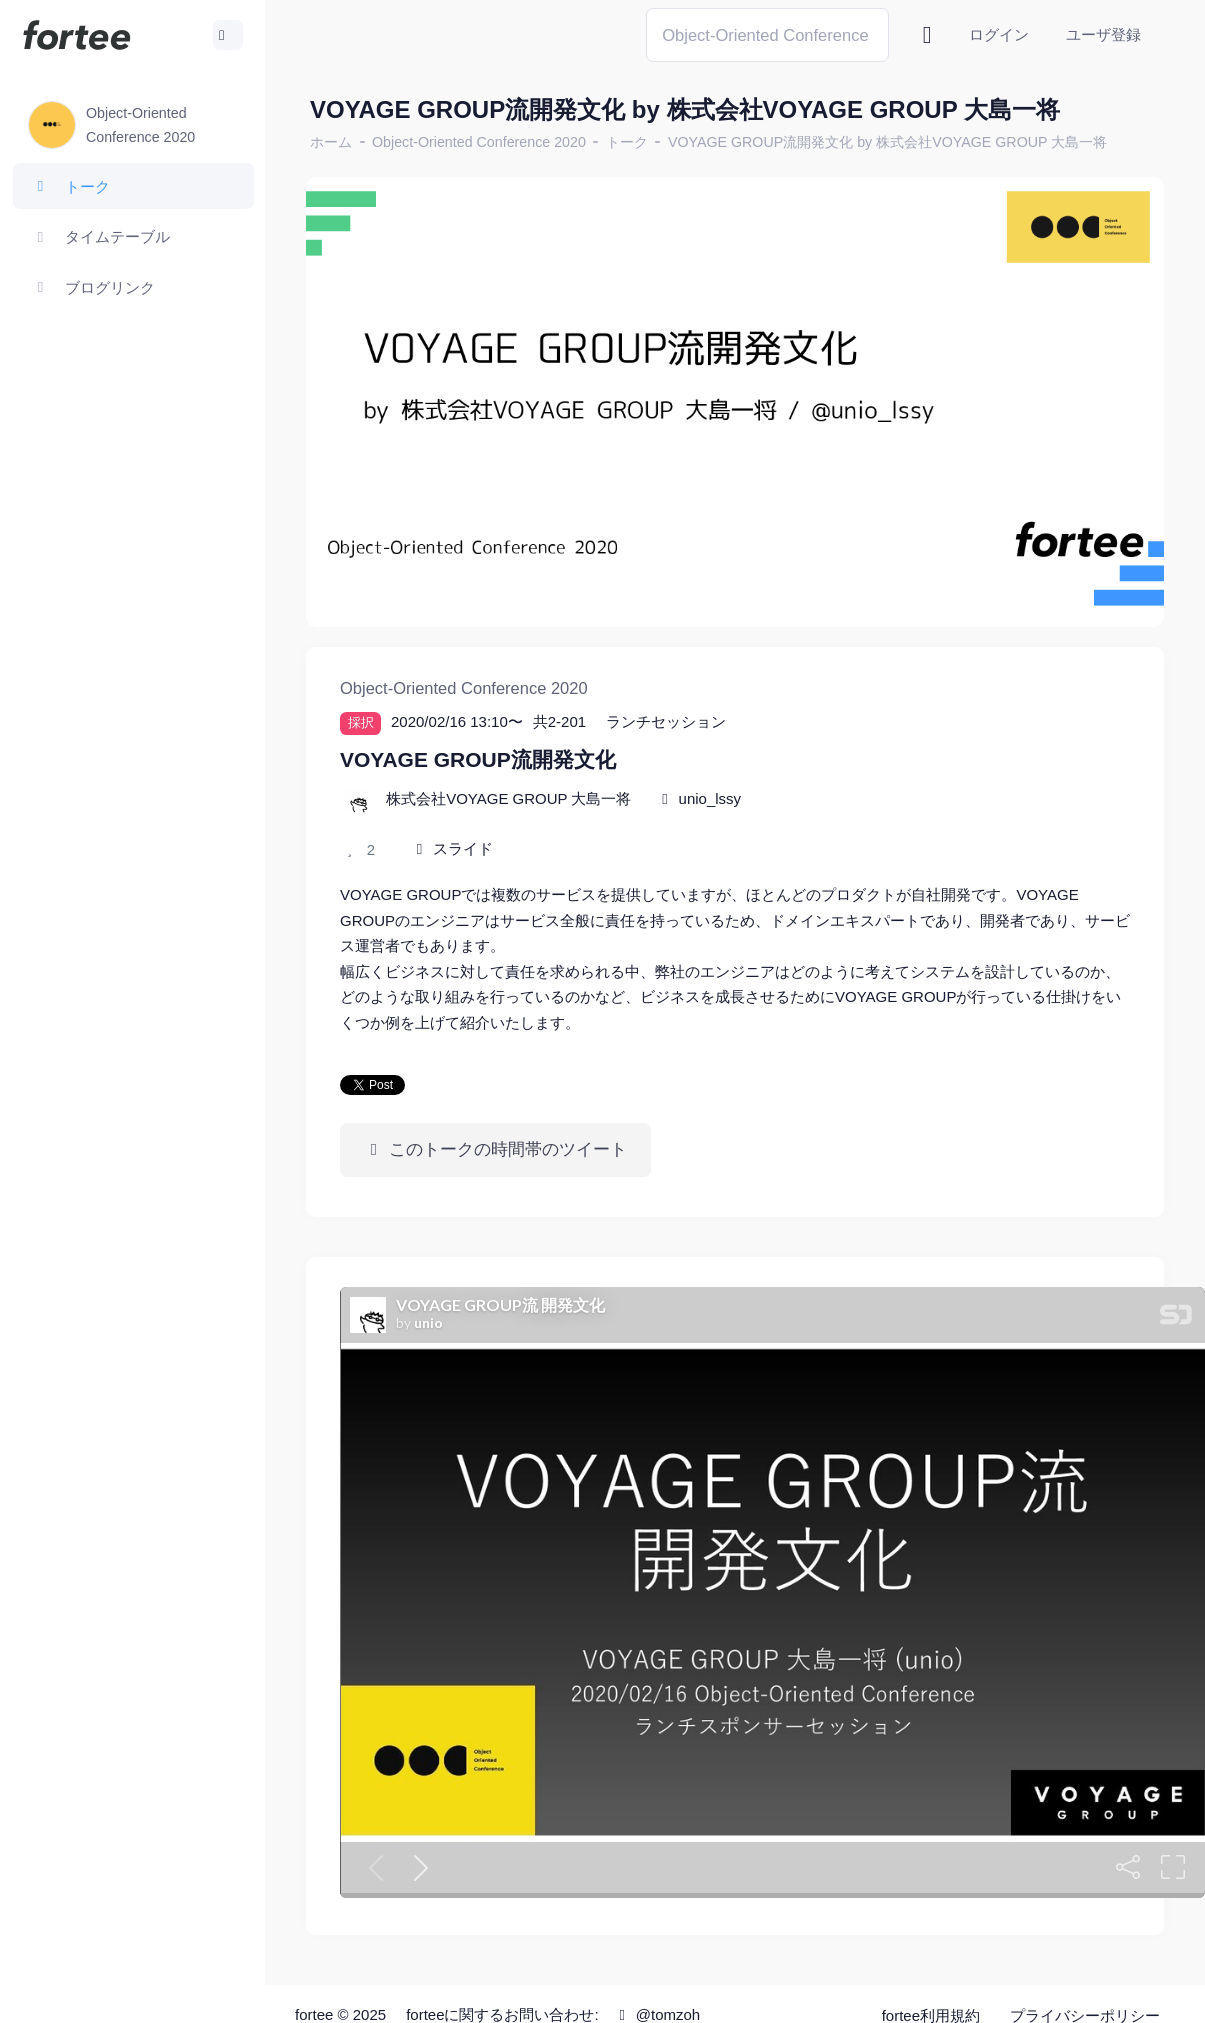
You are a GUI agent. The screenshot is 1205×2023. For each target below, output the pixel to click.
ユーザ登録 (1103, 34)
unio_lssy (710, 798)
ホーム (331, 142)
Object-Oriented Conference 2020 (479, 142)
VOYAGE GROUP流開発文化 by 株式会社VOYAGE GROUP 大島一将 (887, 142)
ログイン (999, 34)
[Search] (767, 34)
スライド (463, 848)
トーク (627, 142)
